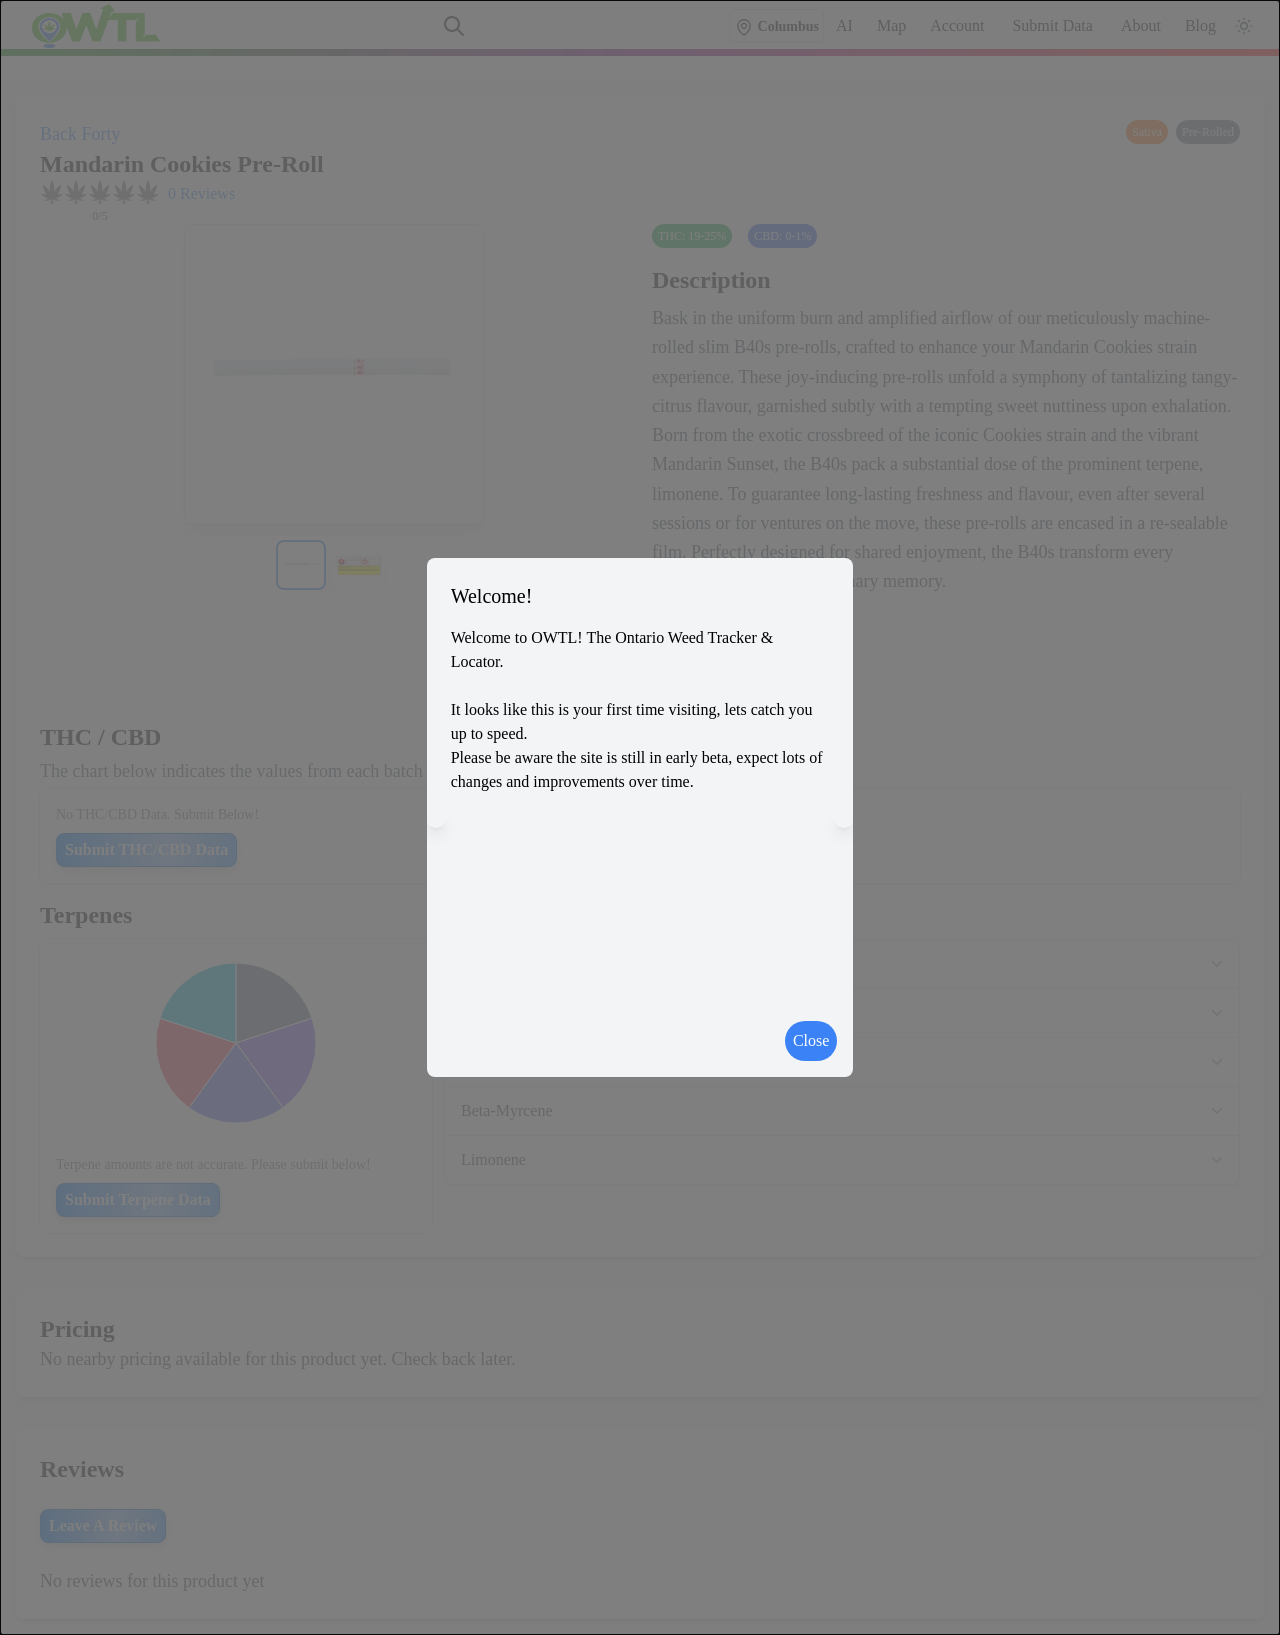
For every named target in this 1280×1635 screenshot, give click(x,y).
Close (811, 1040)
